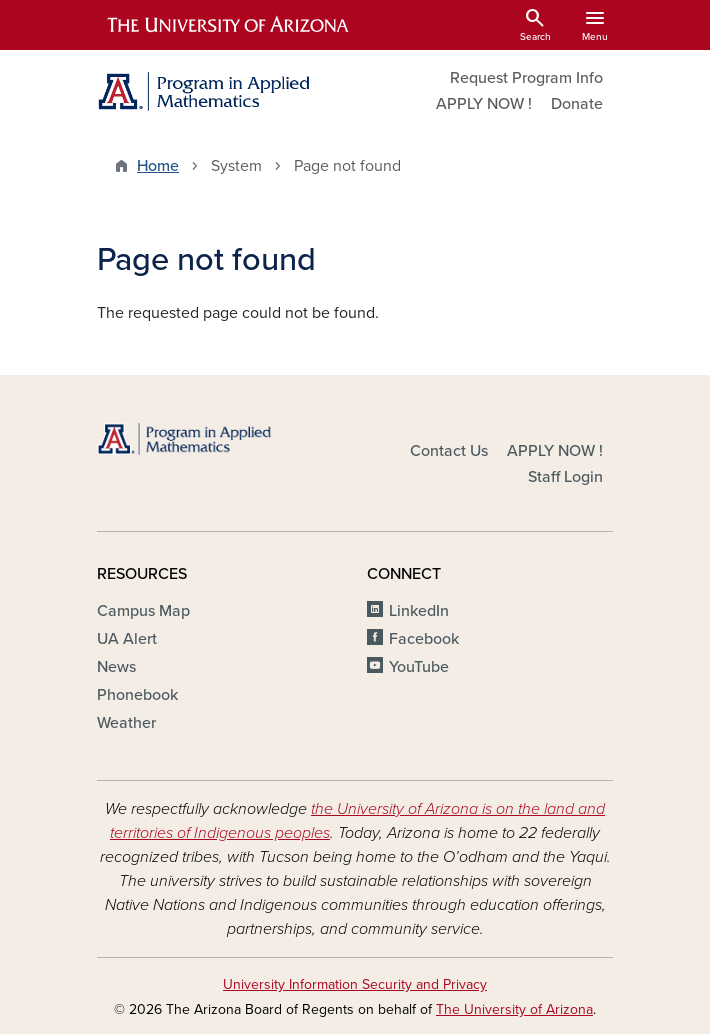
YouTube (419, 667)
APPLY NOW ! (484, 104)
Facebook (424, 639)
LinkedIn (419, 611)
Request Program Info (526, 78)
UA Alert (127, 639)
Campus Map (143, 611)
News (116, 667)
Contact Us (449, 451)
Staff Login (565, 477)
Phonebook (137, 695)
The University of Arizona (514, 1009)
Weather (126, 723)
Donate (577, 104)
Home (158, 166)
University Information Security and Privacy (355, 984)
